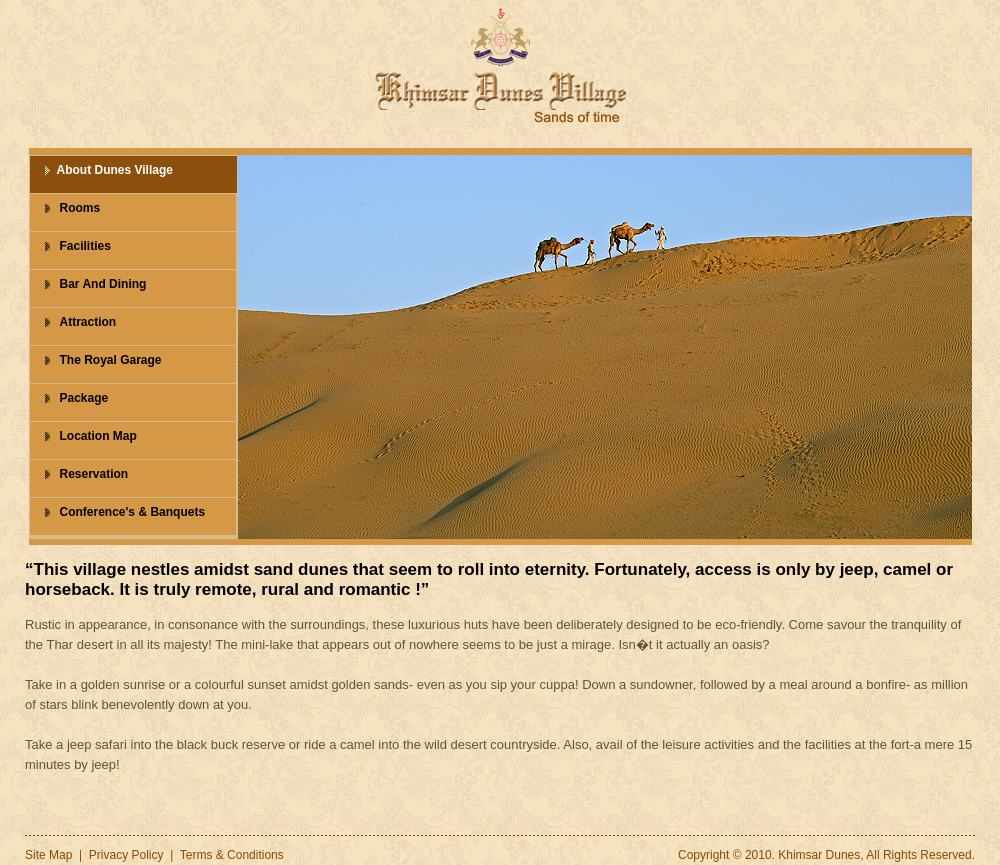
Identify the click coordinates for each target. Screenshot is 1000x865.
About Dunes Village (115, 170)
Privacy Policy (126, 855)
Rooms (80, 208)
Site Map (48, 855)
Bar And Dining (103, 284)
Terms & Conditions (232, 855)
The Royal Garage (111, 360)
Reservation (94, 474)
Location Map (98, 436)
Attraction (88, 322)
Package (84, 398)
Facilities (85, 246)
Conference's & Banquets (133, 512)
